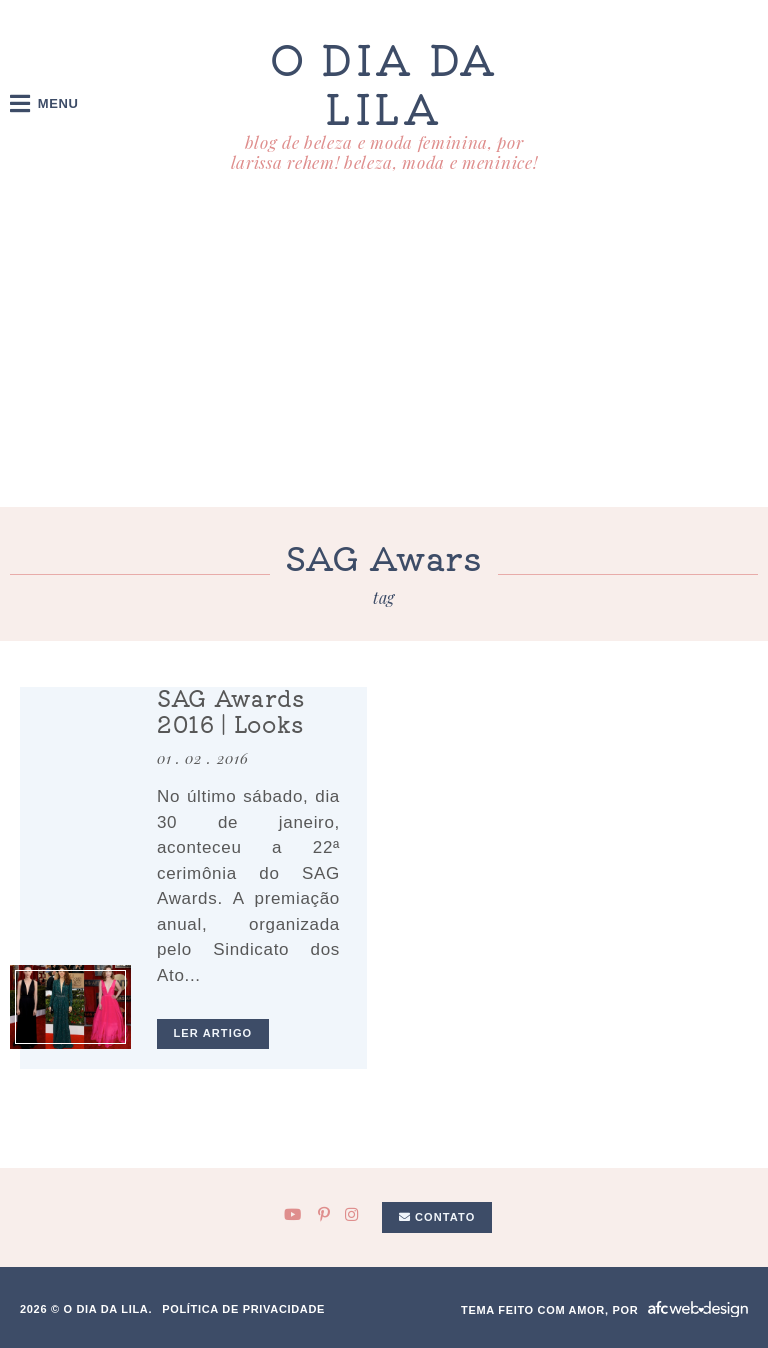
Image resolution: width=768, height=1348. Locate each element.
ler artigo (213, 1033)
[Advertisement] (384, 357)
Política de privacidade (243, 1309)
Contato (437, 1217)
